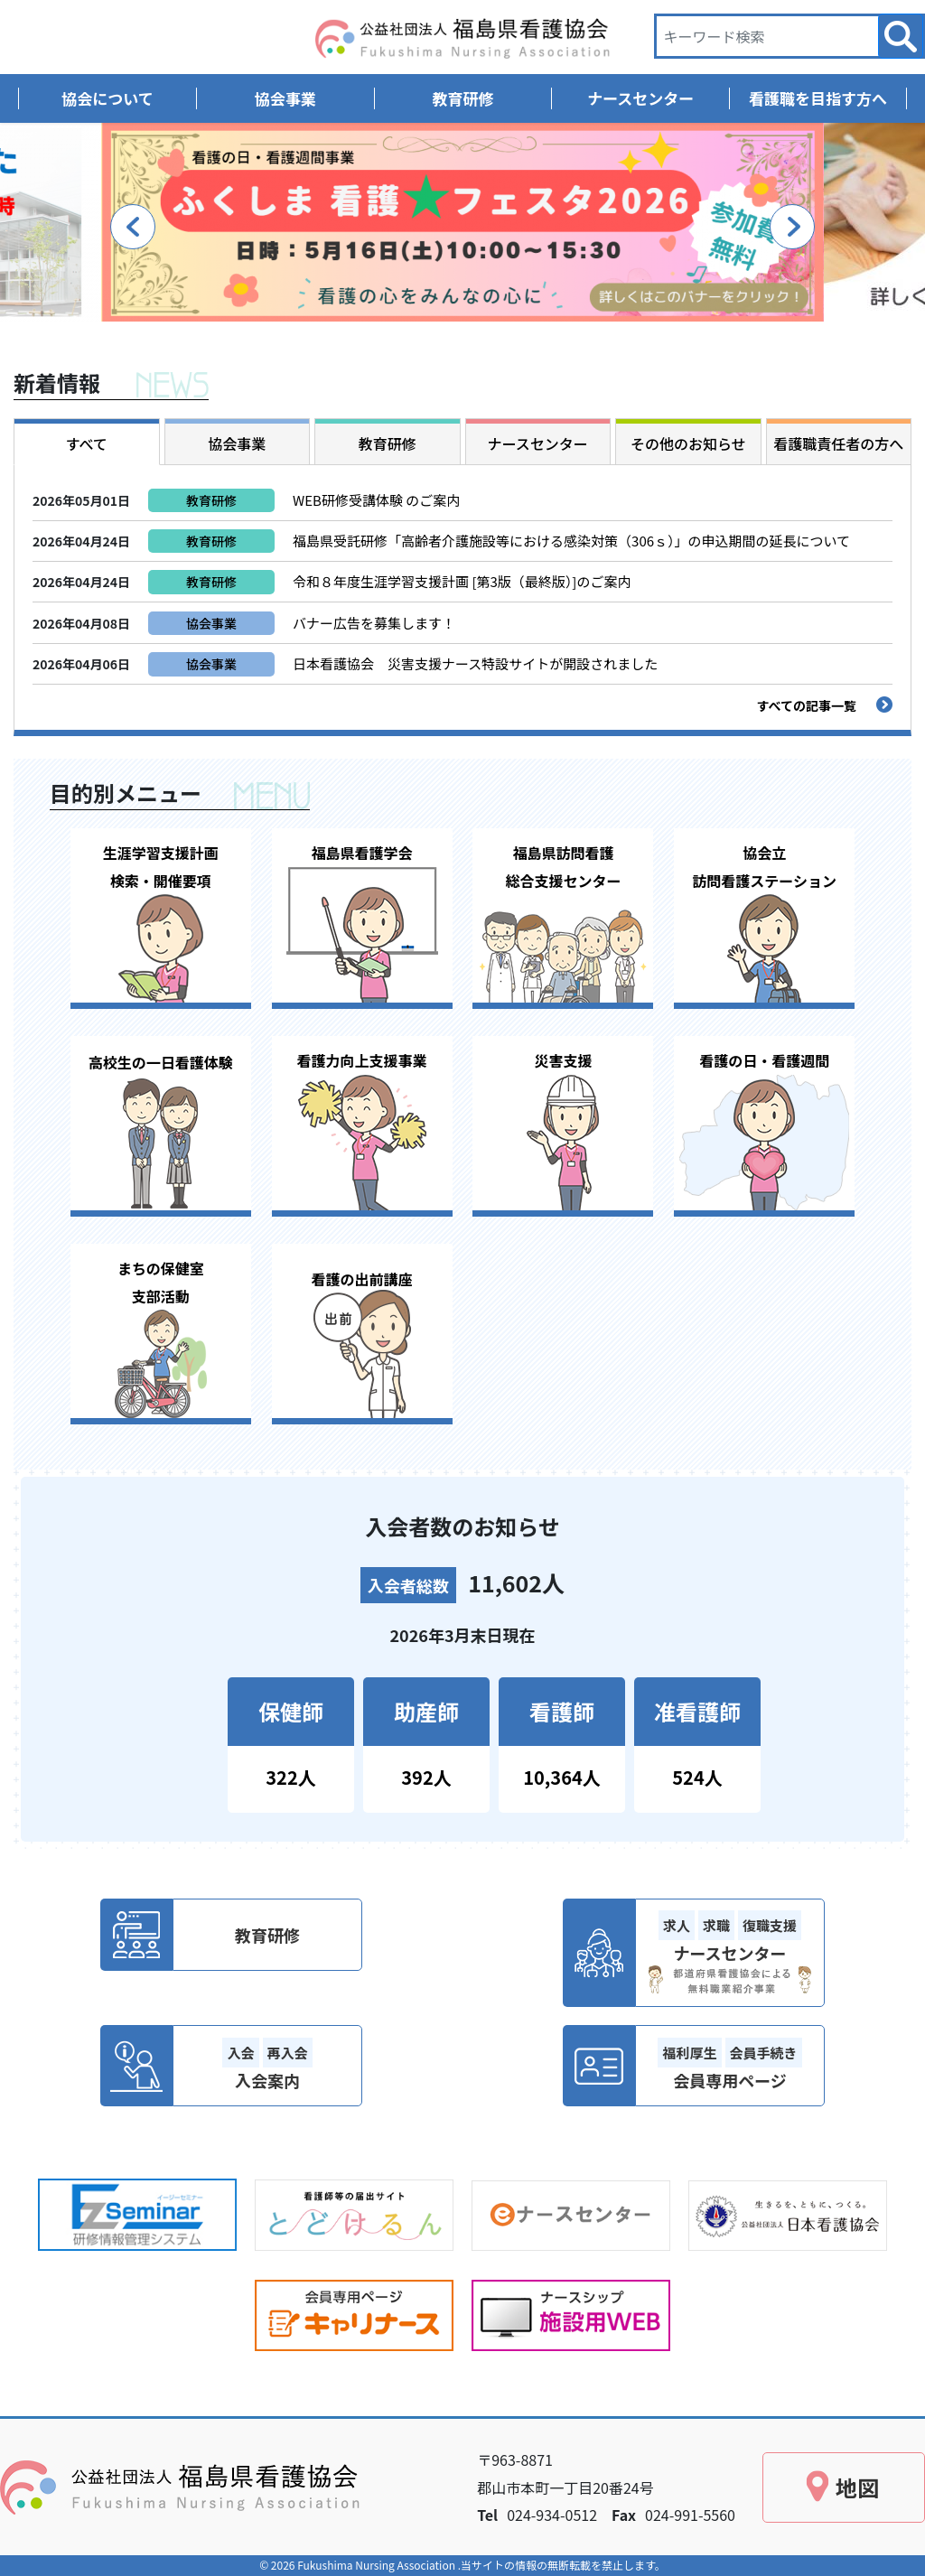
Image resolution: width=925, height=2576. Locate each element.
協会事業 (211, 623)
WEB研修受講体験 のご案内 (383, 499)
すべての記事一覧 (806, 705)
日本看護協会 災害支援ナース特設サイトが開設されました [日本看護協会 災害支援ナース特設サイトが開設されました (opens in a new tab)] (475, 663)
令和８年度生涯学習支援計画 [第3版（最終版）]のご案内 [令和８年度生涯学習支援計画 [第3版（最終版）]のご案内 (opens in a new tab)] (462, 581)
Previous (132, 226)
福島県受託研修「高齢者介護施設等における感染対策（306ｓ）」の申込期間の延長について (571, 540)
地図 (857, 2487)
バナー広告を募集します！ (374, 622)
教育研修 (211, 500)
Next (792, 226)
